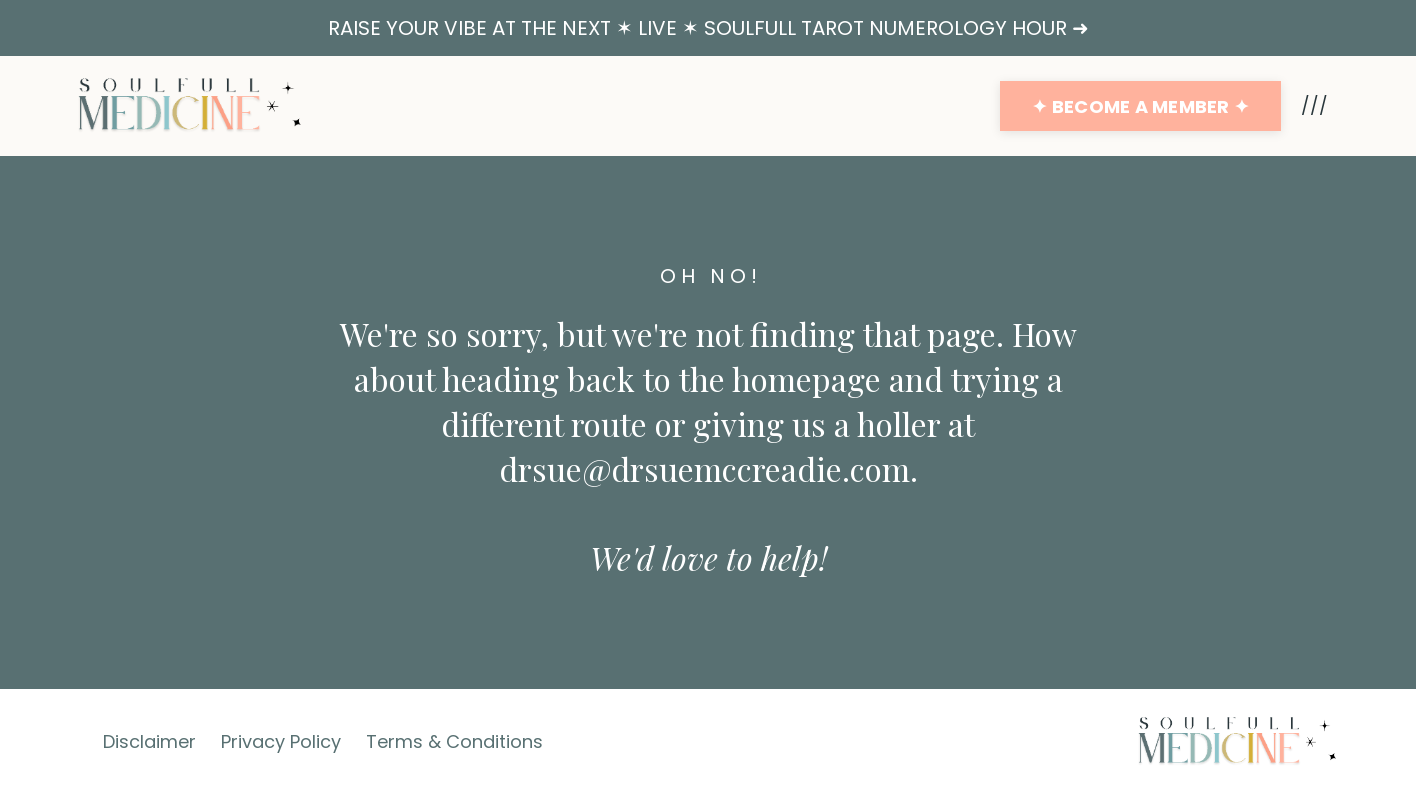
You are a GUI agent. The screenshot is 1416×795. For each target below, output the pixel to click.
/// (1314, 105)
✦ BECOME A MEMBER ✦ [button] (1140, 106)
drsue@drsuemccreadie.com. (708, 468)
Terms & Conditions (454, 741)
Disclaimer (149, 741)
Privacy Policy (281, 741)
